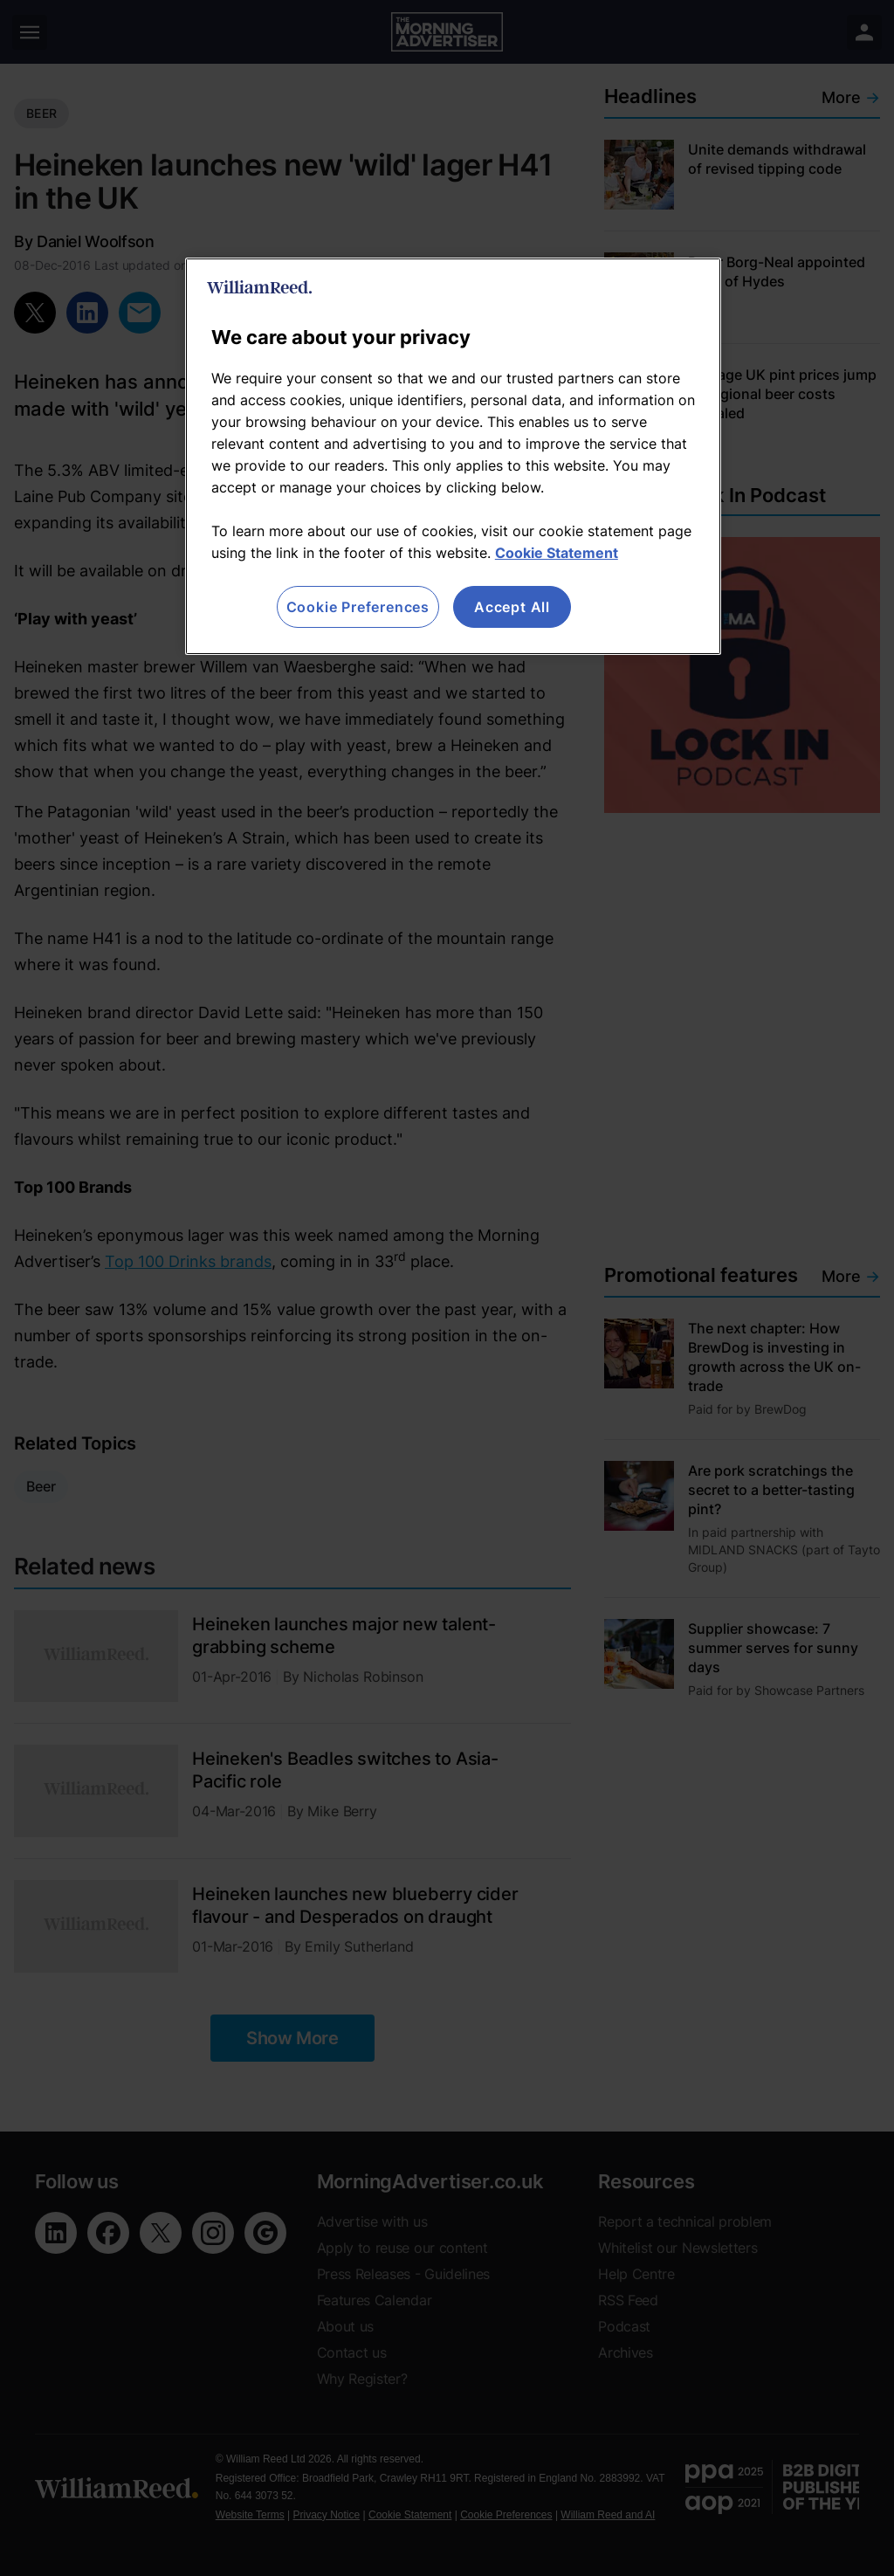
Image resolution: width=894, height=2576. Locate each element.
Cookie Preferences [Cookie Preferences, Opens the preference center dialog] (358, 607)
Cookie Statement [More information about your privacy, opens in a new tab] (556, 552)
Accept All (512, 607)
